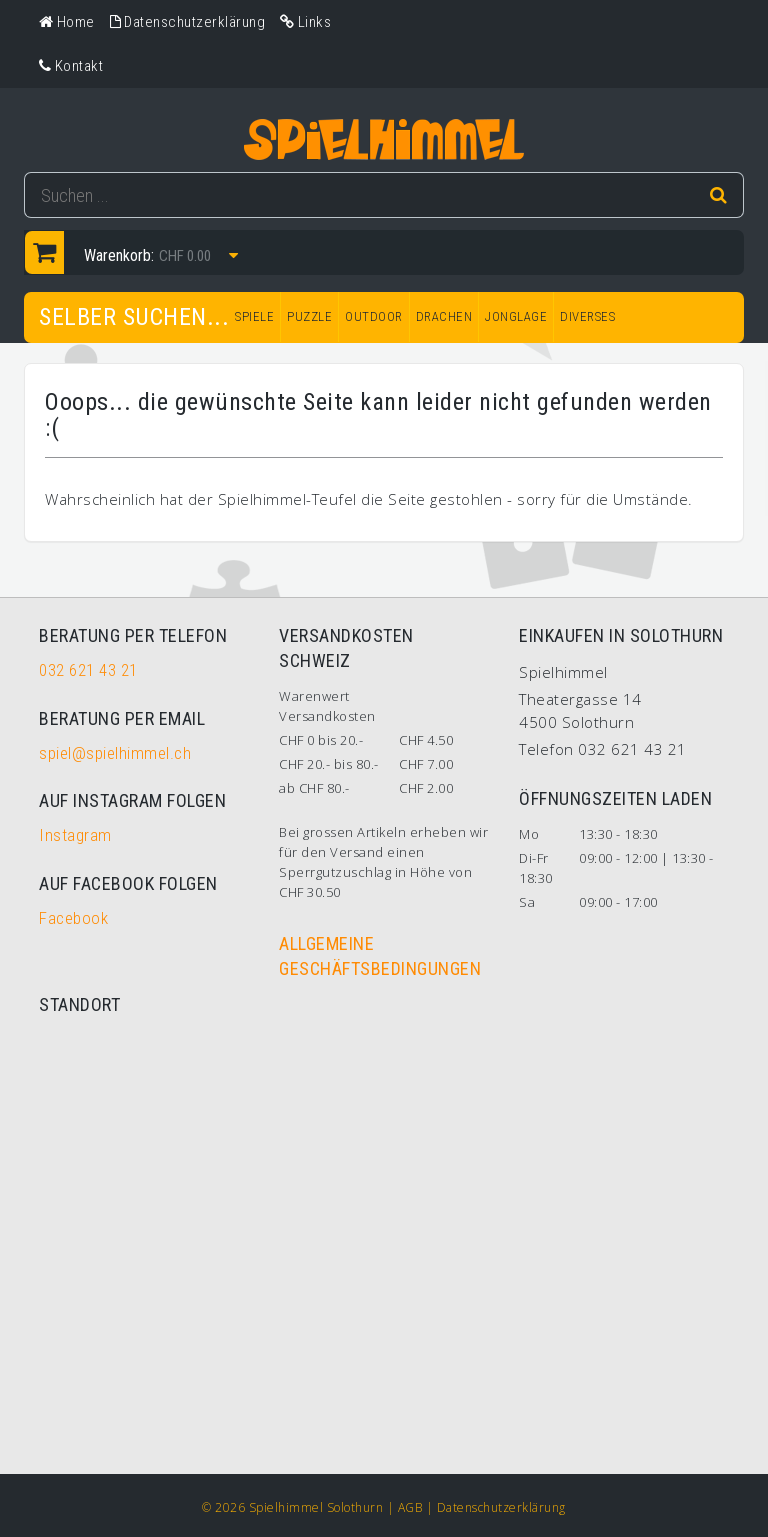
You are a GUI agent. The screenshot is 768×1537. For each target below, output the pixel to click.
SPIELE (254, 316)
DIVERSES (587, 316)
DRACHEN (444, 316)
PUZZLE (309, 316)
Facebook (73, 918)
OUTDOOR (374, 316)
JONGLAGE (516, 316)
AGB (410, 1507)
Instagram (75, 835)
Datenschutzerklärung (501, 1507)
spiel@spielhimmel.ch (115, 753)
